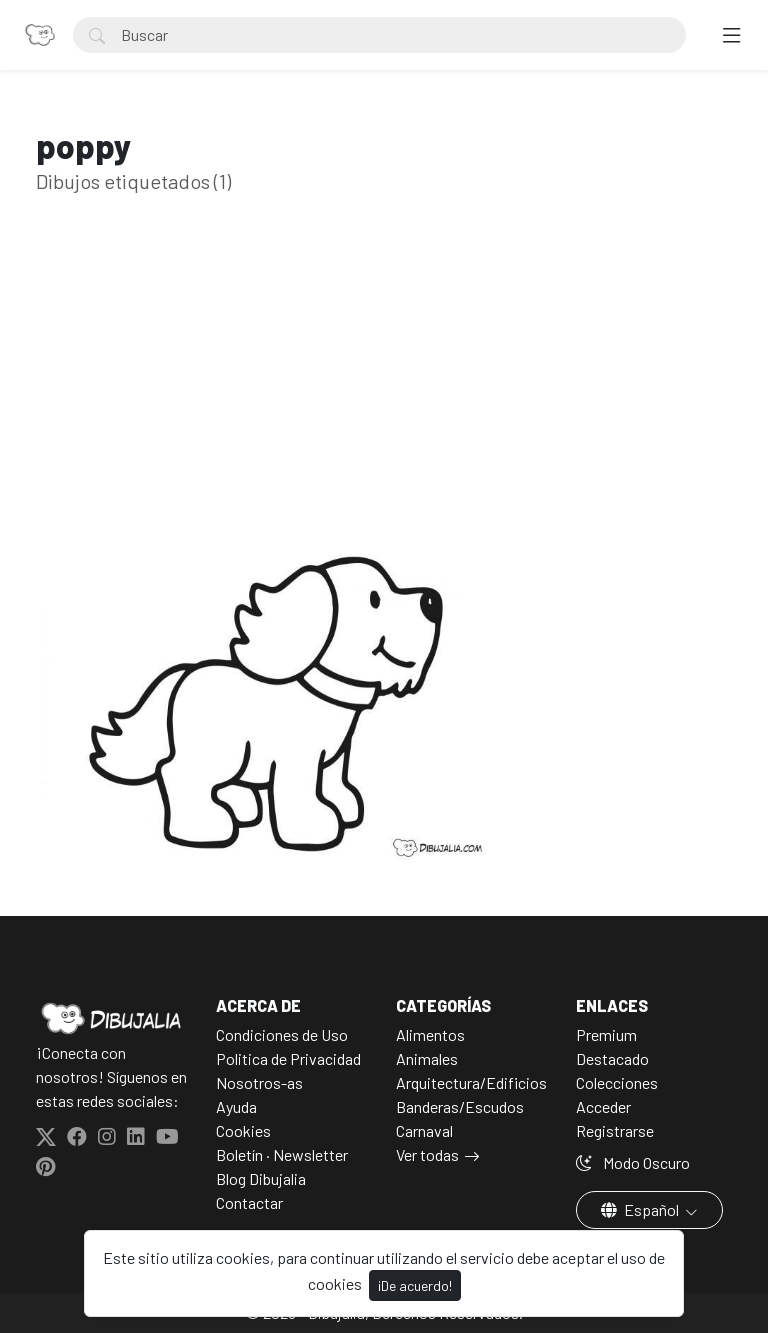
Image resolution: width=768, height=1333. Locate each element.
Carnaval (424, 1130)
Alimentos (430, 1034)
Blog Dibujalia (261, 1178)
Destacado (612, 1058)
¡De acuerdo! (415, 1285)
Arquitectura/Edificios (471, 1082)
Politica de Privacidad (288, 1058)
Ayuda (236, 1106)
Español (641, 1209)
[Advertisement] (384, 400)
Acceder (603, 1106)
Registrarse (615, 1130)
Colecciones (617, 1082)
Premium (606, 1034)
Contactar (249, 1202)
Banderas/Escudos (460, 1106)
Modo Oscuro (633, 1162)
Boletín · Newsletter (282, 1154)
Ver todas (427, 1154)
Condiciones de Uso (282, 1034)
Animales (427, 1058)
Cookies (243, 1130)
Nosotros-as (259, 1082)
